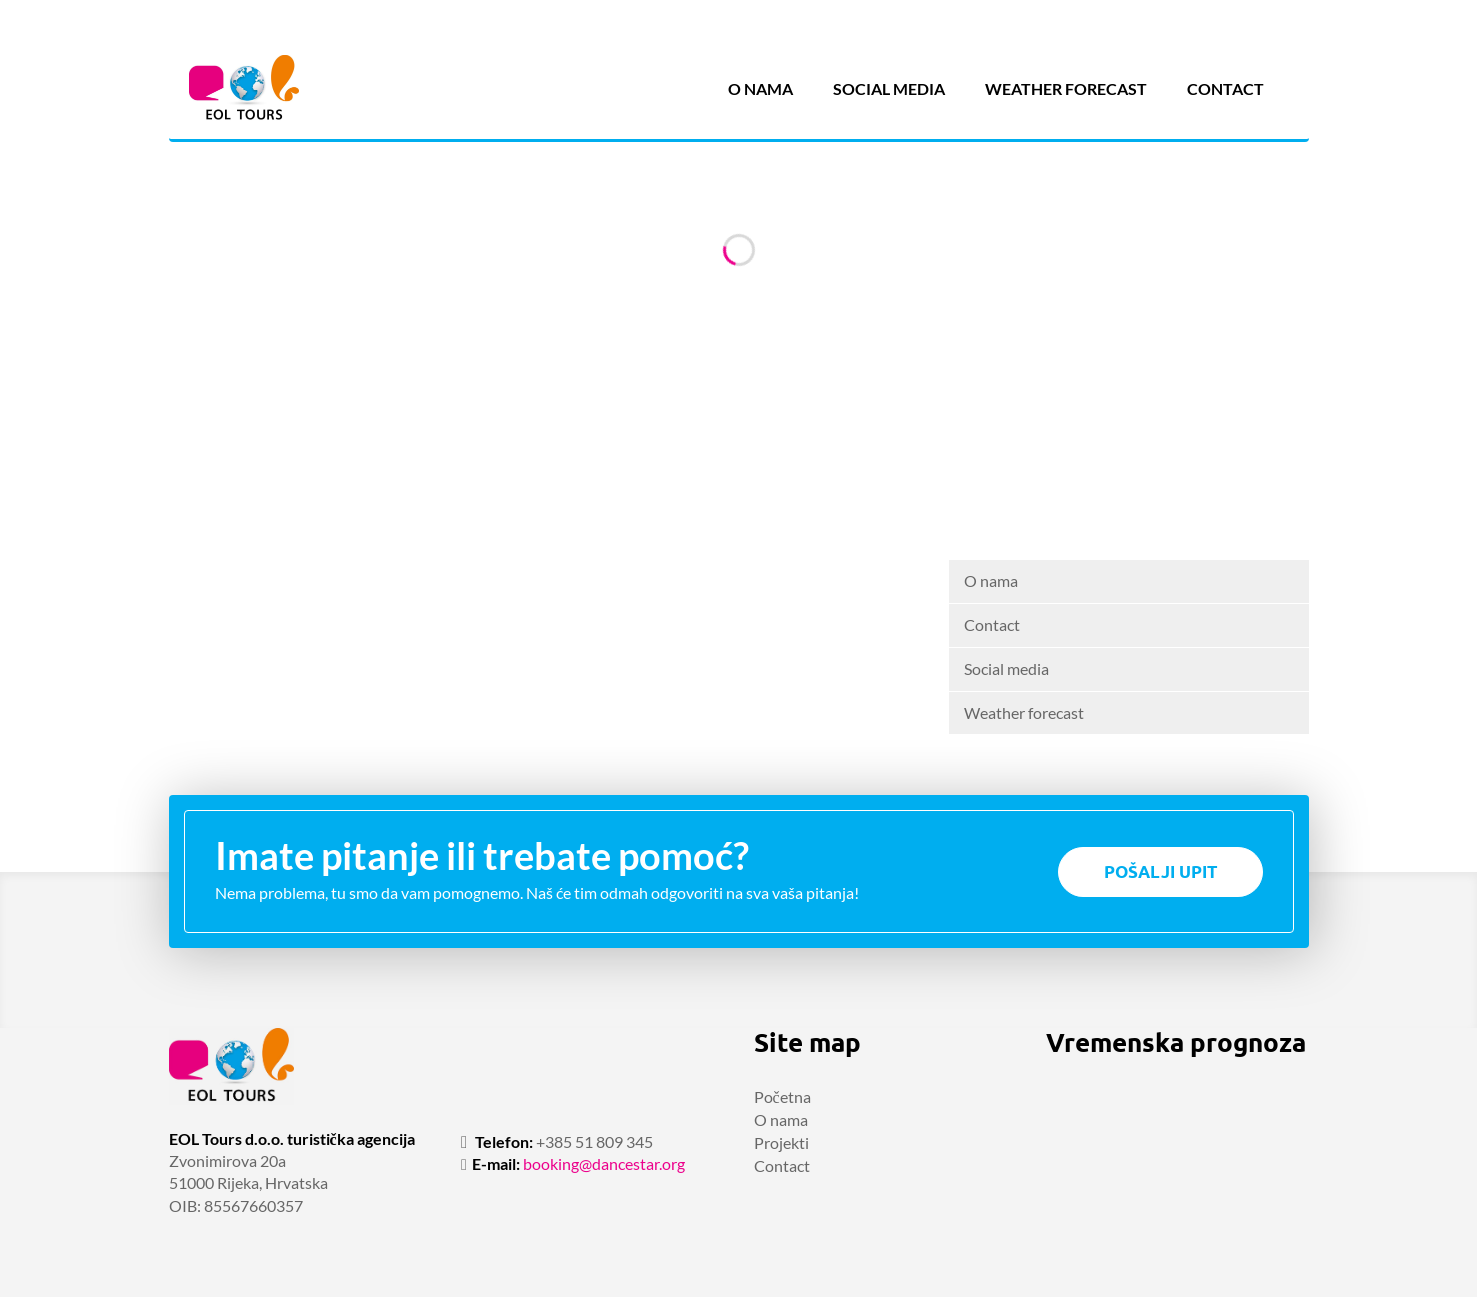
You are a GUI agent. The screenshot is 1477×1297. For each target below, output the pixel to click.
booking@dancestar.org (604, 1163)
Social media (889, 88)
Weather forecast (1066, 88)
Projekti (781, 1142)
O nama (760, 88)
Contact (1225, 88)
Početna (782, 1096)
